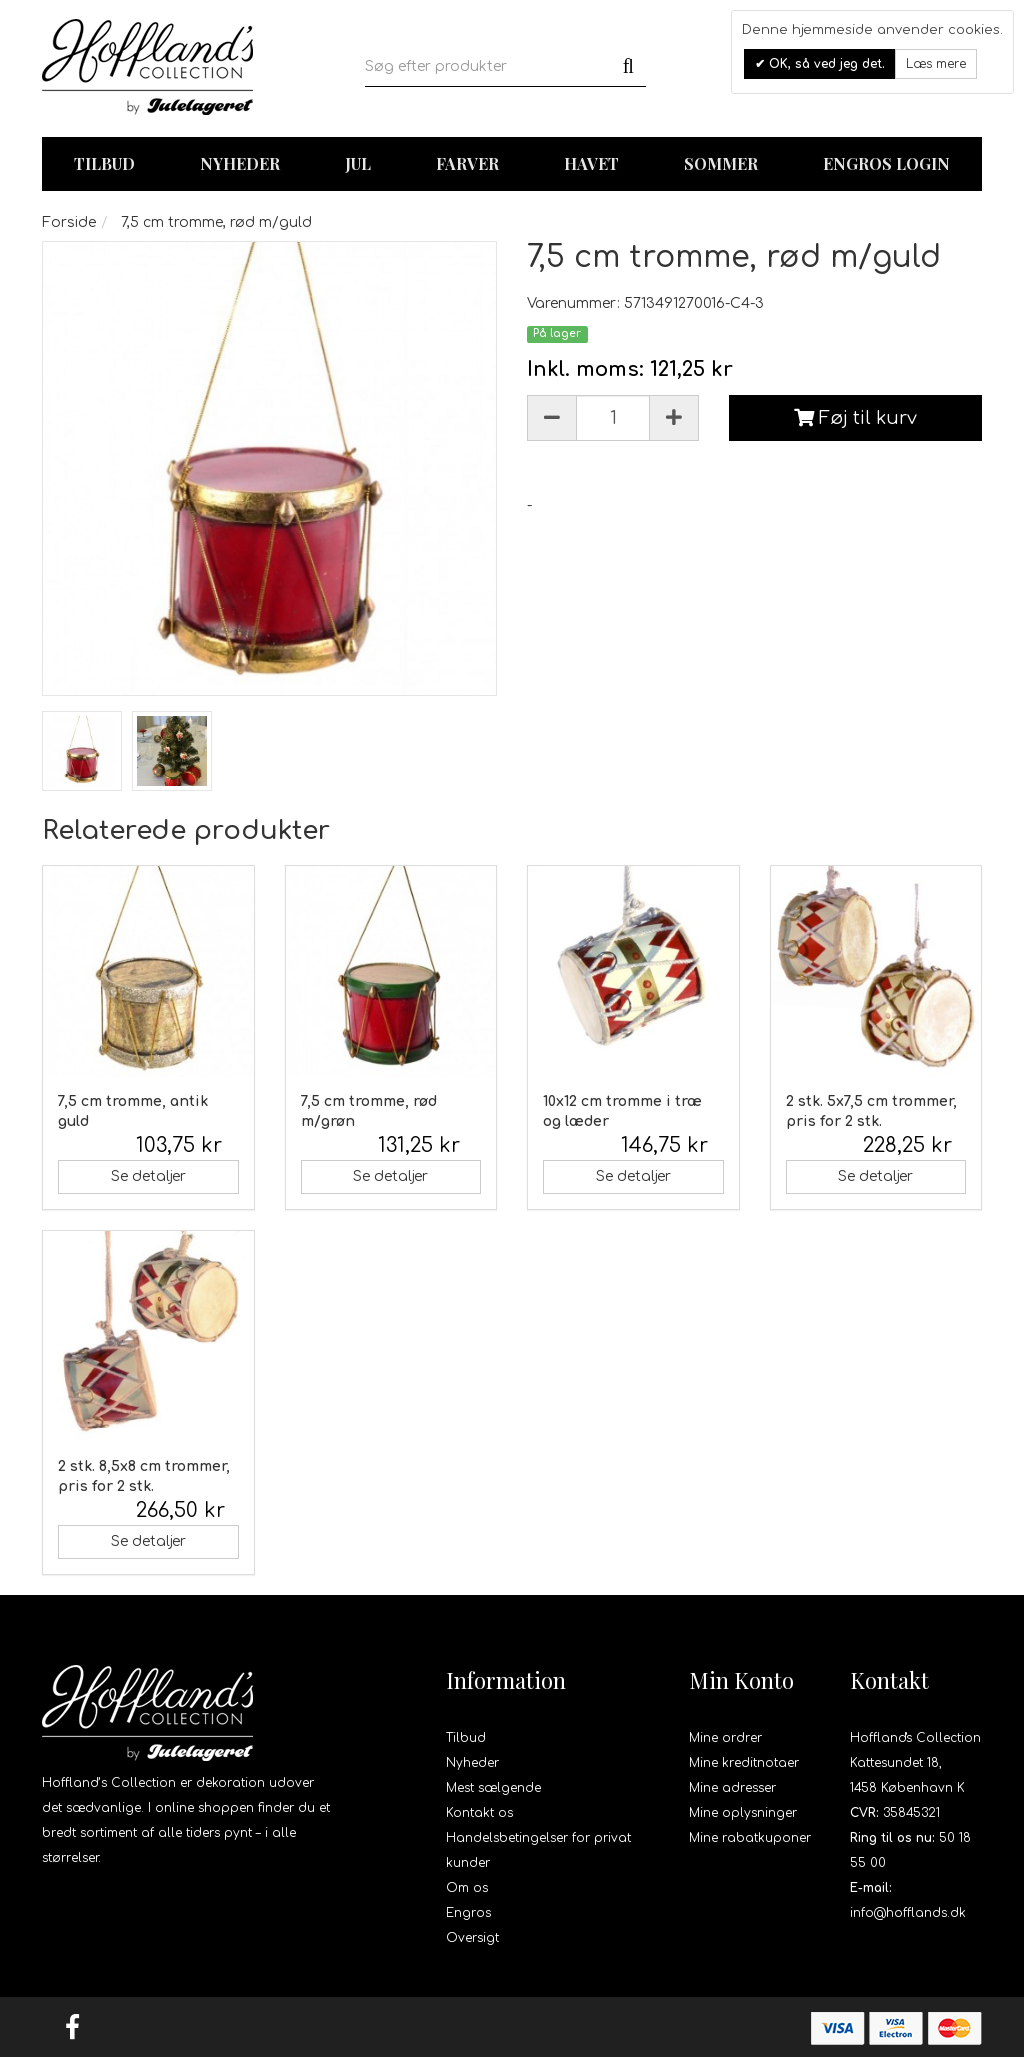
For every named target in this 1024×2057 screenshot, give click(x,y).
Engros (468, 1913)
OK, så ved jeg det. (825, 64)
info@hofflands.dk (908, 1913)
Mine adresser (732, 1788)
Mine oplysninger (743, 1813)
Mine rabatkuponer (750, 1838)
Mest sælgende (493, 1788)
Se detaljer (148, 1176)
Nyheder (240, 163)
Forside (69, 222)
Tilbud (466, 1738)
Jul (358, 163)
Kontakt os (479, 1813)
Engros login (886, 163)
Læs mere (936, 64)
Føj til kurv (855, 418)
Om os (467, 1888)
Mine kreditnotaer (744, 1763)
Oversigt (472, 1938)
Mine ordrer (725, 1738)
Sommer (721, 163)
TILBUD (104, 163)
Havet (591, 163)
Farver (467, 163)
